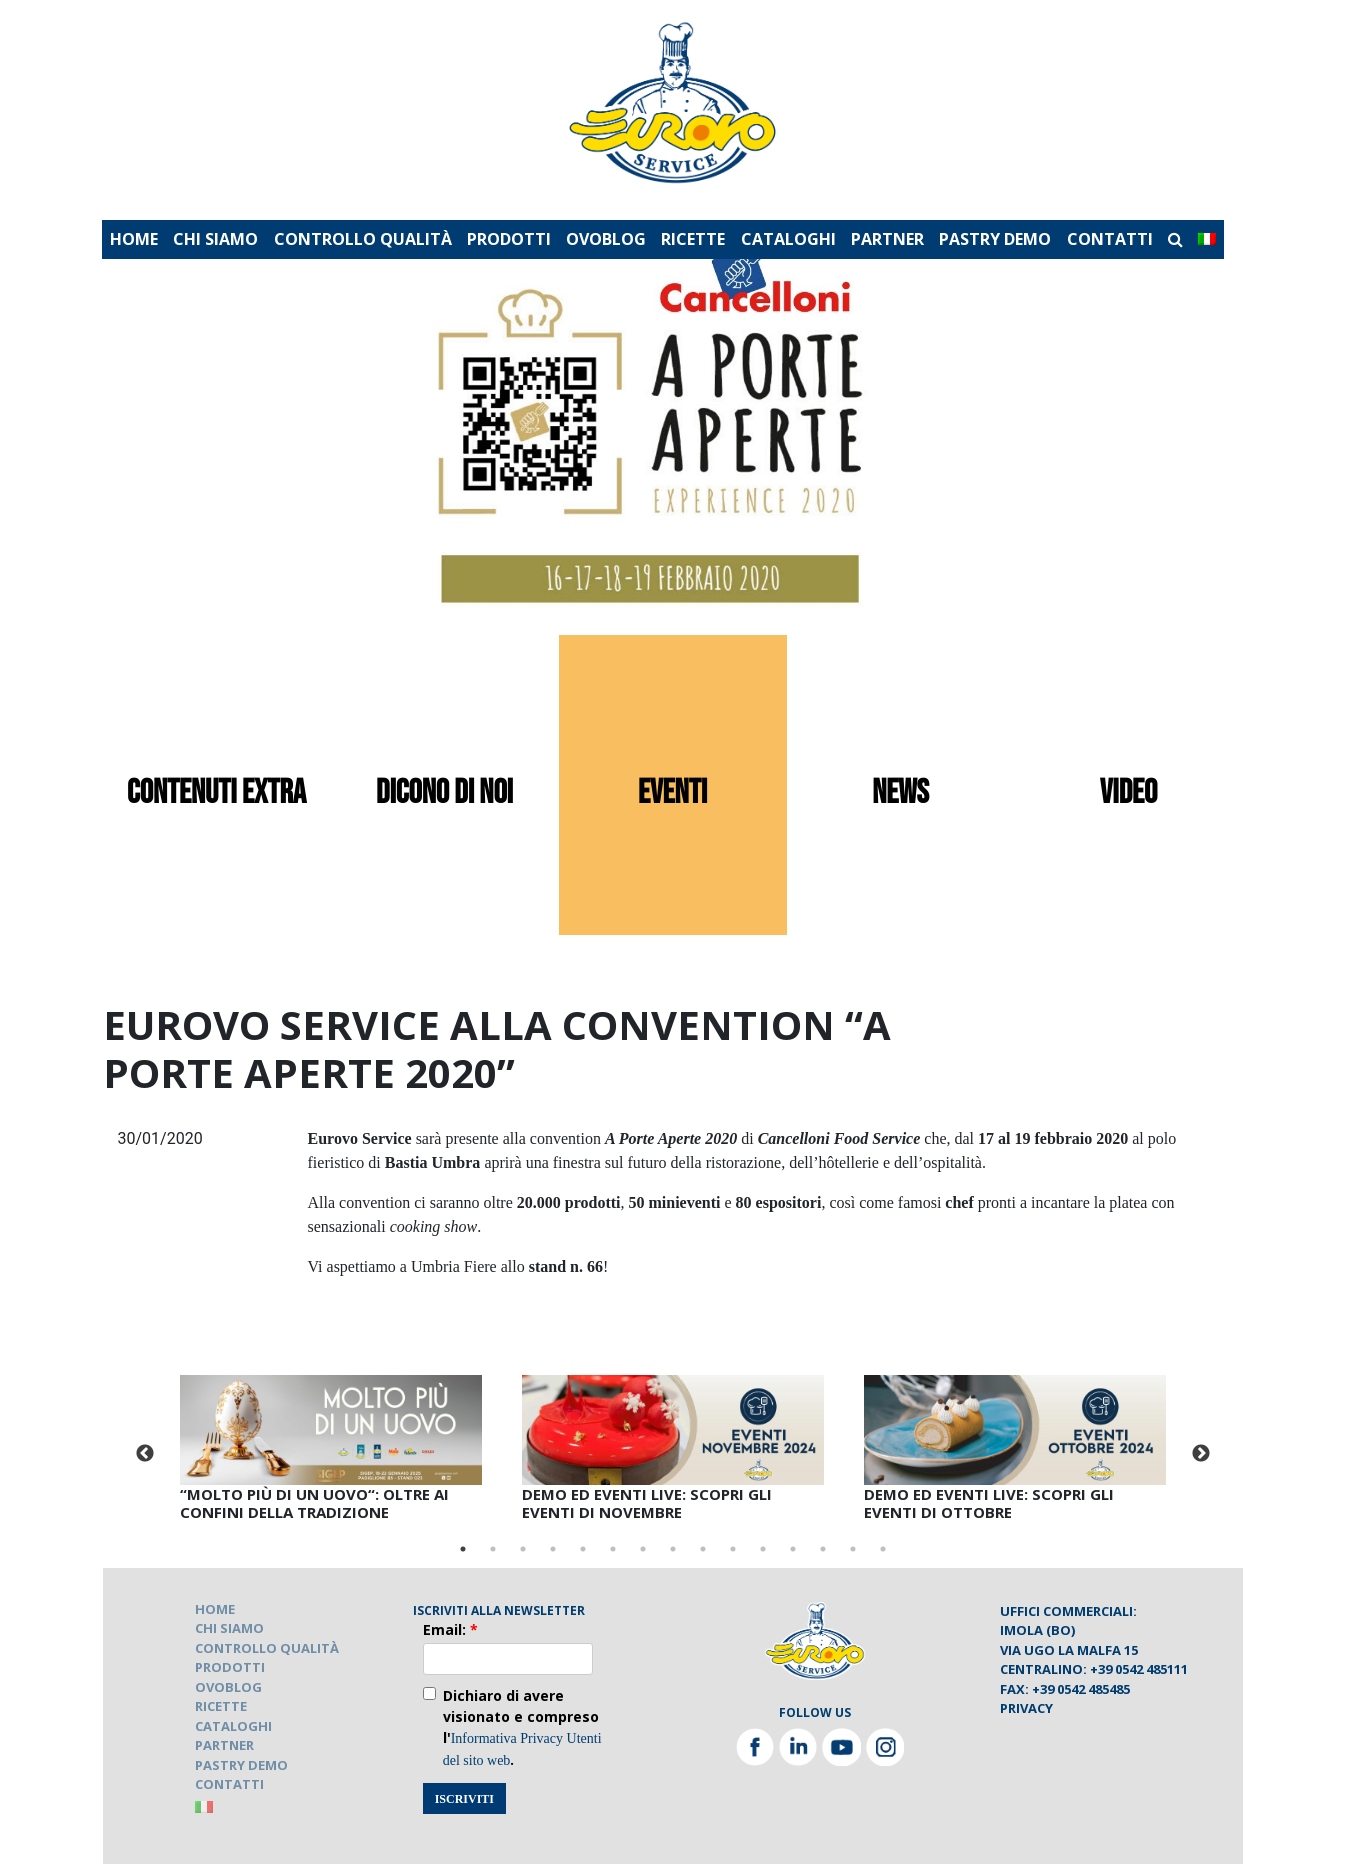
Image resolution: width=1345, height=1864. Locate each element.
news (900, 793)
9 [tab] (703, 1549)
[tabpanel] (331, 1452)
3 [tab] (523, 1549)
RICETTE (693, 239)
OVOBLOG (606, 239)
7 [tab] (643, 1549)
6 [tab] (613, 1549)
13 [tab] (823, 1549)
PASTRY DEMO (995, 239)
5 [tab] (583, 1549)
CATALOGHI (788, 239)
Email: (450, 1629)
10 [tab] (733, 1549)
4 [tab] (553, 1549)
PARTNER (887, 239)
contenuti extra (216, 793)
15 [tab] (883, 1549)
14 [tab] (853, 1549)
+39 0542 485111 (1139, 1669)
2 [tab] (493, 1549)
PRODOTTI (509, 239)
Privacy (1026, 1708)
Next (1201, 1454)
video (1129, 793)
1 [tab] (463, 1549)
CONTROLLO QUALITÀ (363, 239)
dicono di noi (444, 793)
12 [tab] (793, 1549)
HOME (134, 239)
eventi (672, 793)
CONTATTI (1110, 239)
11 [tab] (763, 1549)
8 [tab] (673, 1549)
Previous (145, 1454)
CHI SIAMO (215, 239)
